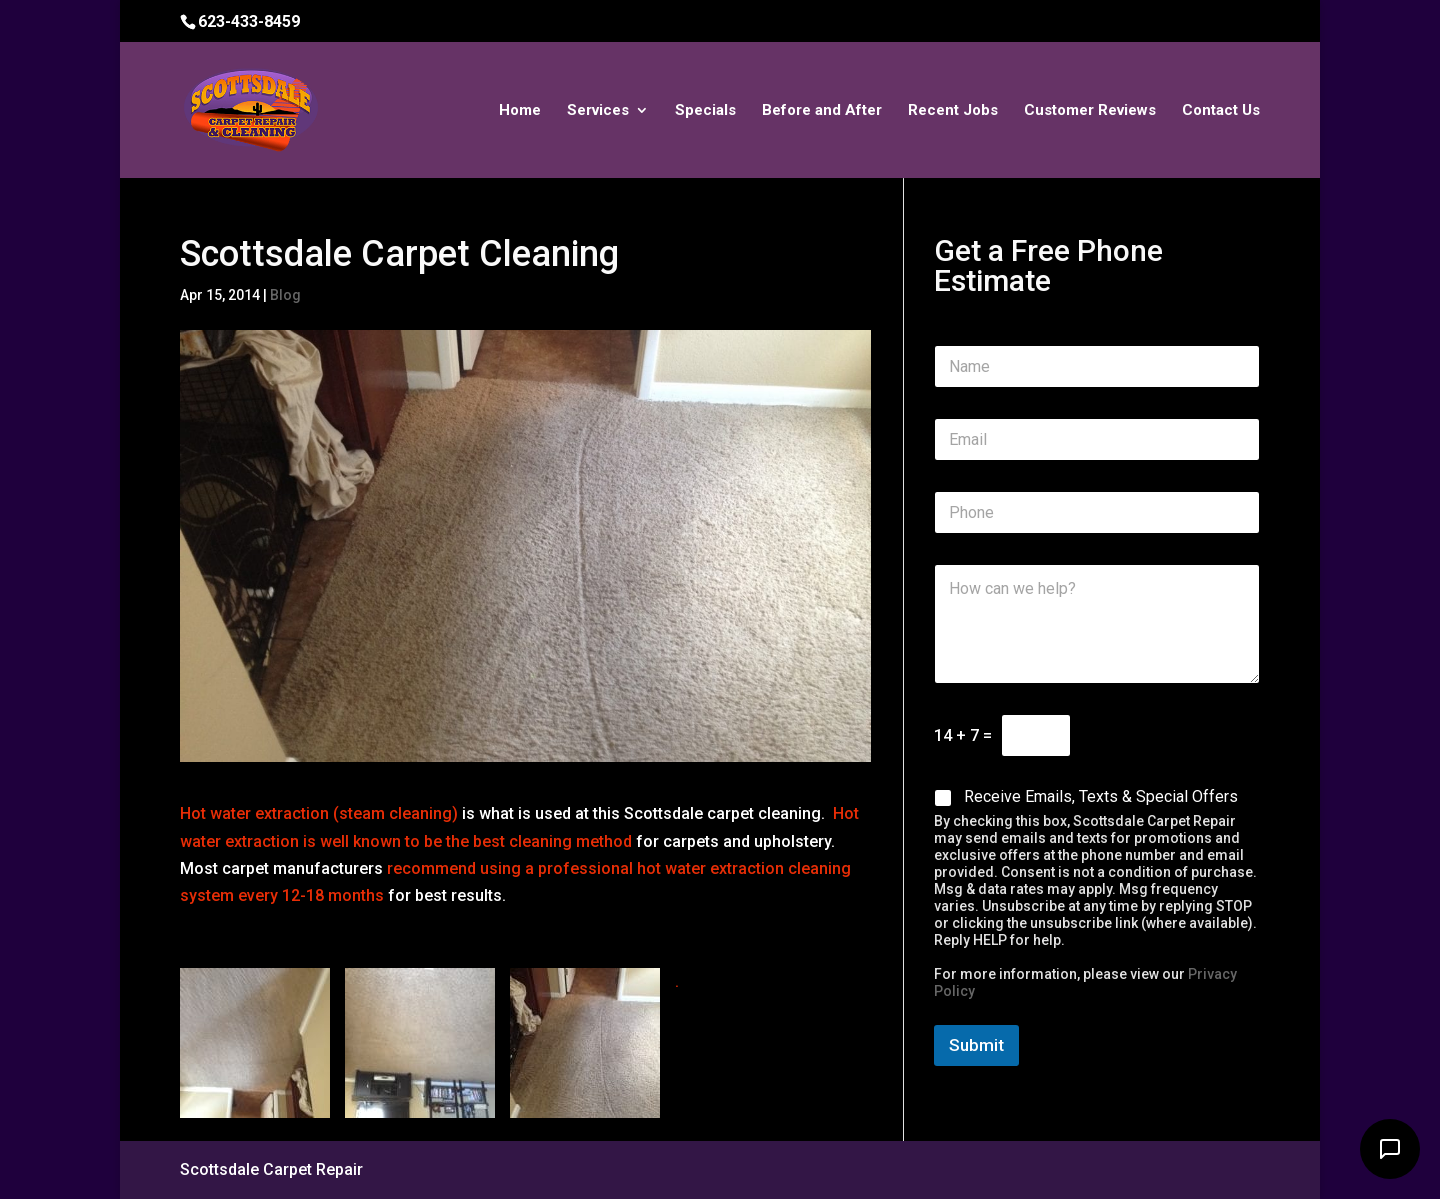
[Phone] (1097, 512)
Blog (285, 295)
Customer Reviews (1090, 111)
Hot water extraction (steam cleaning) (319, 813)
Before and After (822, 111)
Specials (705, 111)
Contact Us (1221, 111)
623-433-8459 (249, 21)
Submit (976, 1045)
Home (520, 111)
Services (598, 111)
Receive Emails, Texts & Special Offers (1101, 796)
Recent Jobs (953, 111)
